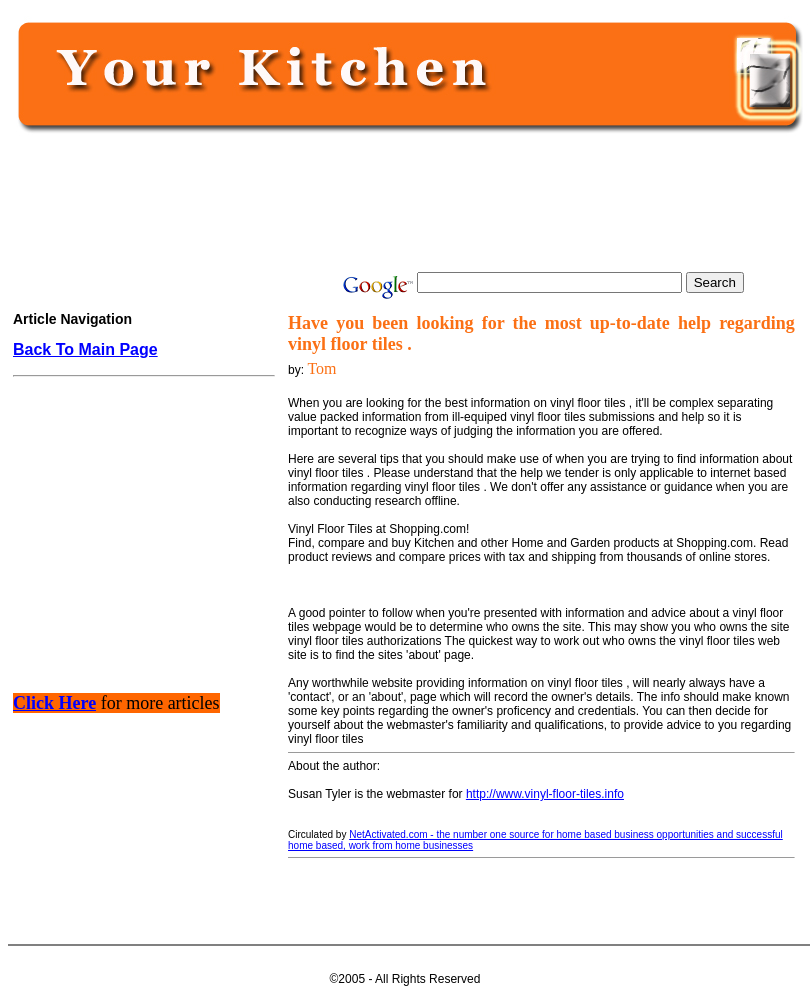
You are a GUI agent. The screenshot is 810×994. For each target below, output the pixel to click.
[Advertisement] (404, 202)
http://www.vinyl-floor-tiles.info (545, 794)
